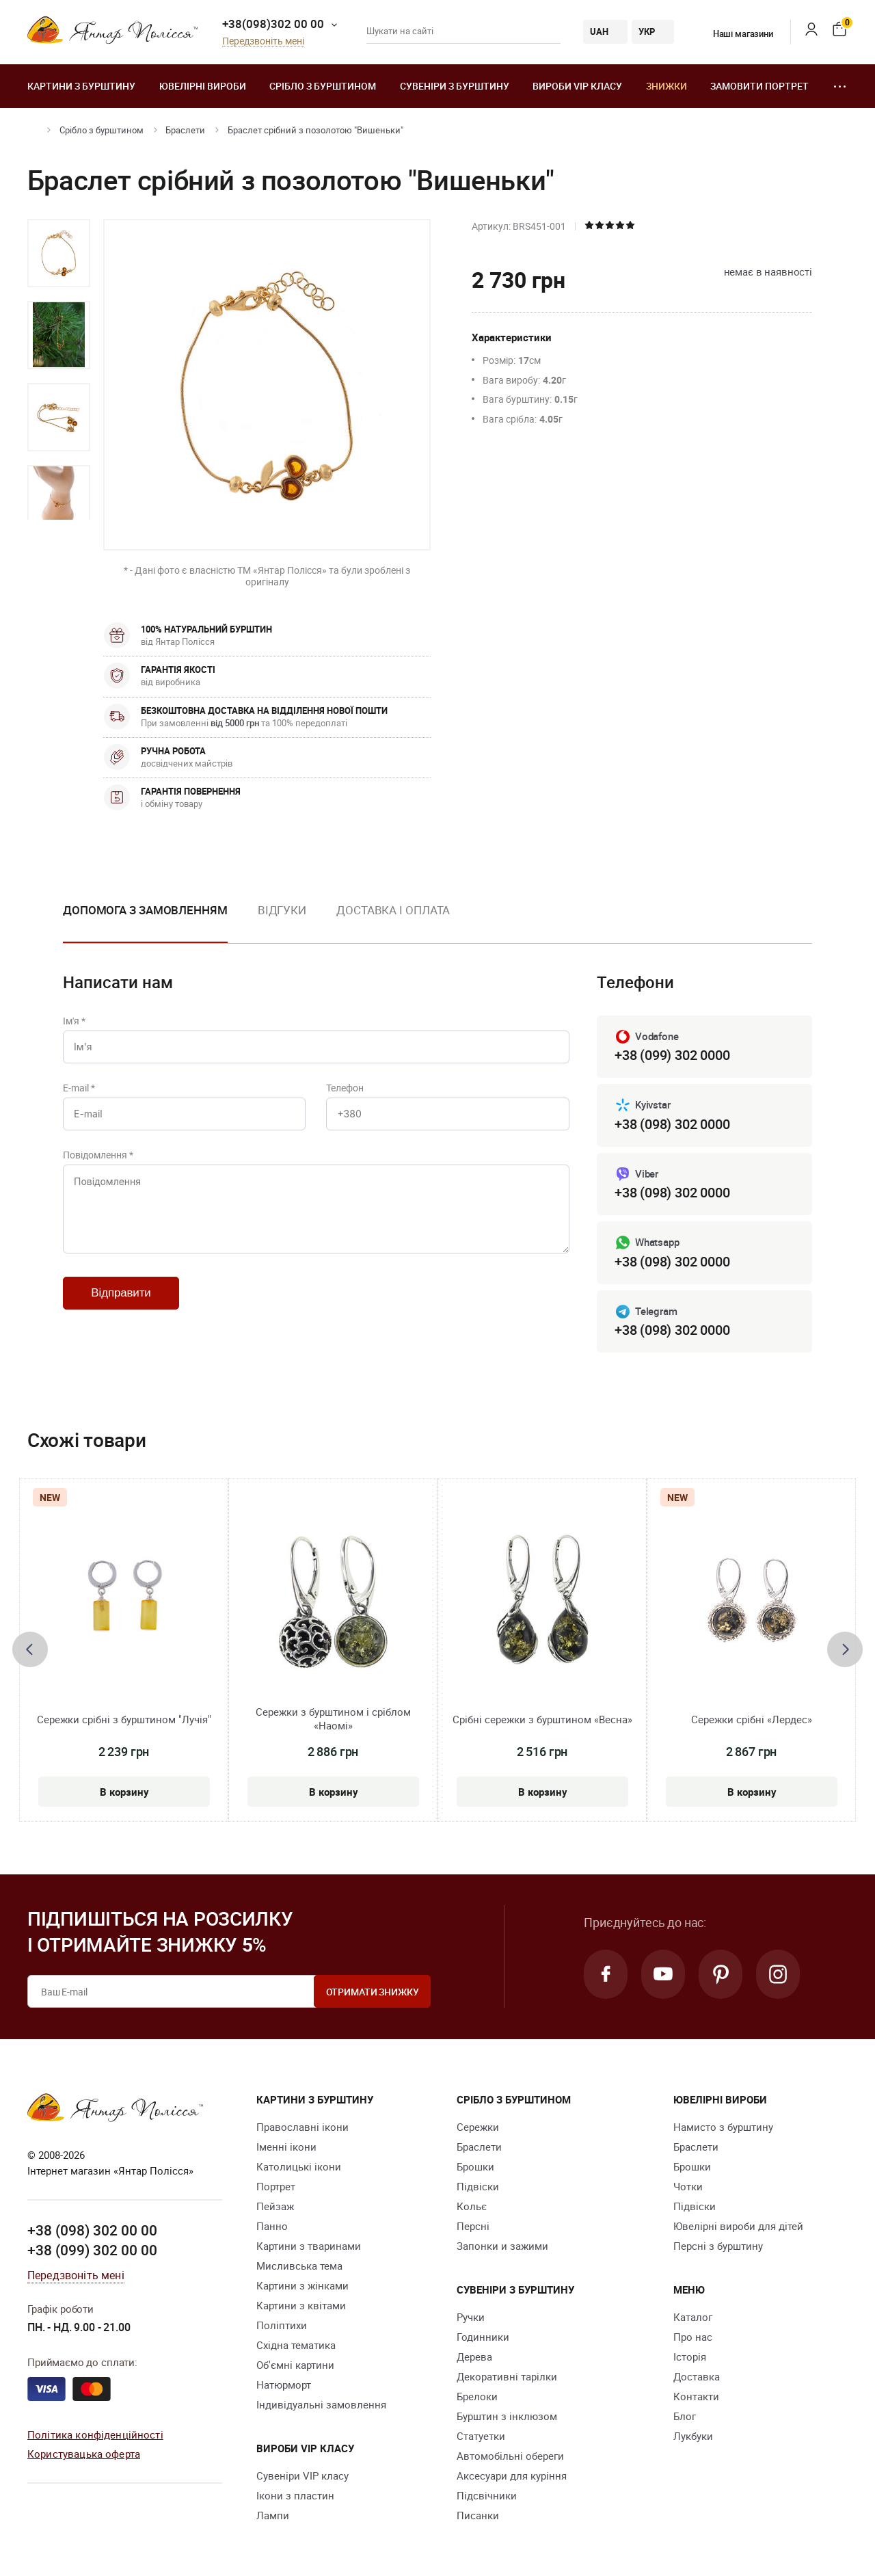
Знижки (666, 85)
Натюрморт (283, 2384)
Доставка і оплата (393, 910)
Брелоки (477, 2396)
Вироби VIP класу (577, 85)
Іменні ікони (286, 2146)
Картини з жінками (302, 2285)
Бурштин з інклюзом (507, 2416)
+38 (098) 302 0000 (672, 1124)
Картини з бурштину (81, 85)
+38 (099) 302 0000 (672, 1055)
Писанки (478, 2515)
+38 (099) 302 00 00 (92, 2249)
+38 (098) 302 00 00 (92, 2230)
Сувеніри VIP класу (302, 2475)
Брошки (475, 2166)
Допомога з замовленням (145, 910)
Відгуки (282, 910)
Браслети (185, 129)
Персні (473, 2226)
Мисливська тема (299, 2265)
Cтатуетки (481, 2436)
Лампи (272, 2515)
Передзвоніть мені (263, 41)
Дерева (474, 2356)
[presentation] (30, 1649)
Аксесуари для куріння (512, 2475)
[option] (58, 253)
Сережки (478, 2127)
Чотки (688, 2186)
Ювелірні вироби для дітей (738, 2226)
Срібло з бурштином (322, 85)
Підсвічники (487, 2495)
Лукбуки (693, 2436)
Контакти (696, 2396)
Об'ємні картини (295, 2365)
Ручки (471, 2317)
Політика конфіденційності (95, 2434)
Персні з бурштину (718, 2246)
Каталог (692, 2317)
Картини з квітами (301, 2305)
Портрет (275, 2186)
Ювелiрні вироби (202, 85)
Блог (684, 2416)
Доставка (696, 2376)
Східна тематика (296, 2345)
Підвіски (478, 2186)
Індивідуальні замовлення (321, 2404)
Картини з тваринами (308, 2246)
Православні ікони (302, 2127)
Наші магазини (734, 33)
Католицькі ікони (298, 2166)
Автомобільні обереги (510, 2455)
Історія (689, 2356)
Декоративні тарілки (507, 2376)
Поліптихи (281, 2325)
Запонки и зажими (502, 2246)
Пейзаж (275, 2206)
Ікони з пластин (295, 2495)
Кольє (472, 2206)
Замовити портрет (759, 85)
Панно (272, 2226)
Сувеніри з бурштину (454, 85)
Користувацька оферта (83, 2453)
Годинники (483, 2336)
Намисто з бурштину (723, 2127)
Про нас (692, 2336)
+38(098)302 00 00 (273, 23)
